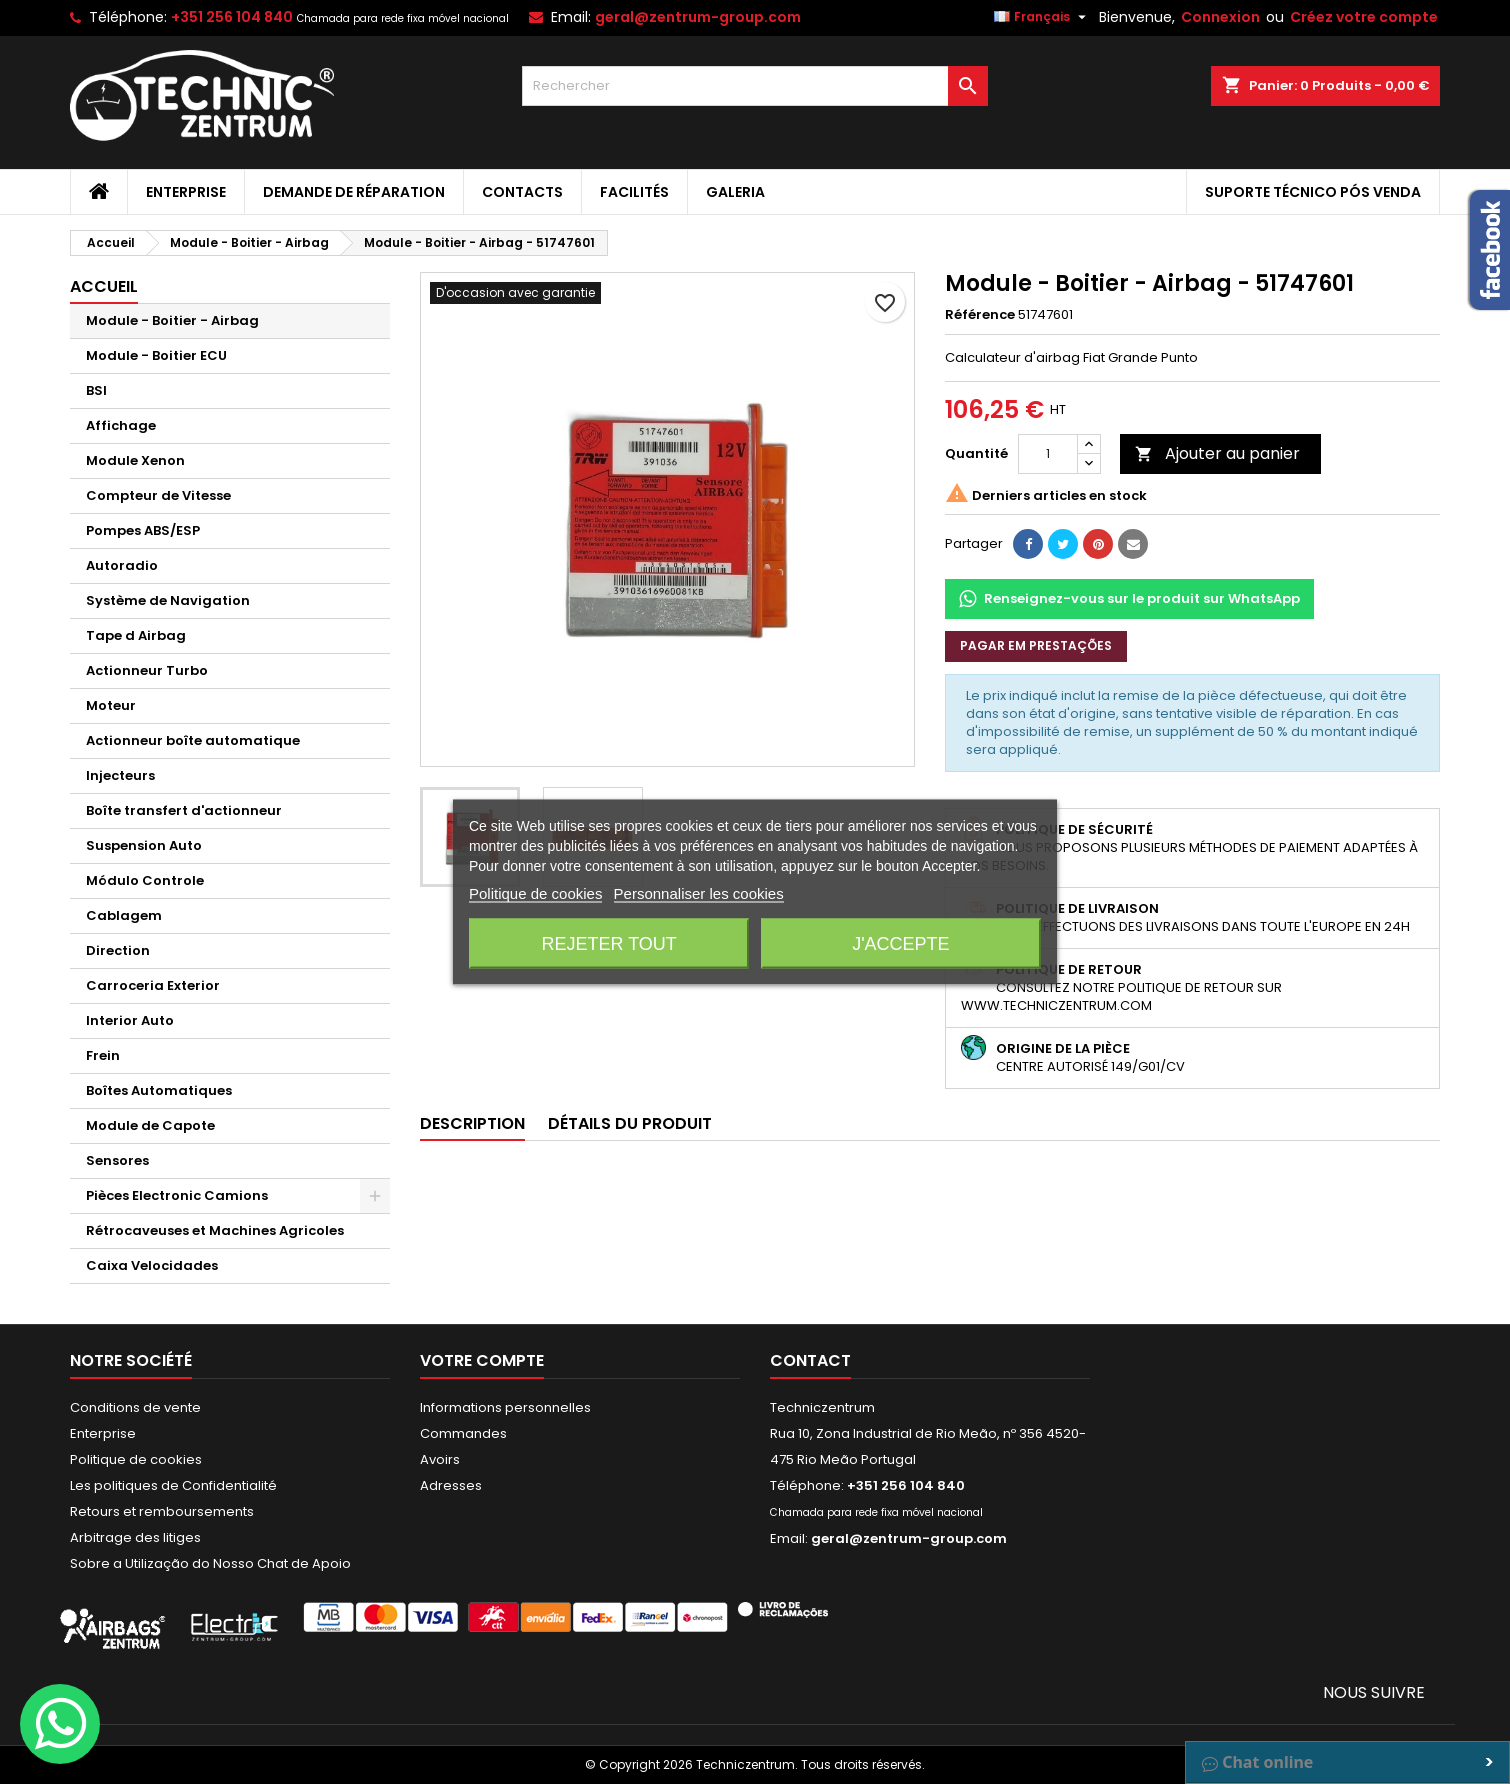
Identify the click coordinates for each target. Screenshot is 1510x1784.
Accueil (104, 286)
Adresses (451, 1485)
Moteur (111, 705)
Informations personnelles (505, 1407)
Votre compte (482, 1360)
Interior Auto (130, 1020)
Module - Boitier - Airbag (172, 320)
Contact (810, 1360)
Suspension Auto (144, 845)
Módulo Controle (145, 880)
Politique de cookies (136, 1459)
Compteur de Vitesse (158, 495)
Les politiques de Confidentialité (173, 1485)
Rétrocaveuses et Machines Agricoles (215, 1230)
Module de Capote (150, 1125)
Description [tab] (472, 1123)
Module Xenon (135, 460)
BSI (96, 390)
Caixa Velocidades (152, 1265)
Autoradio (122, 565)
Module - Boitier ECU (156, 355)
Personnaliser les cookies (699, 893)
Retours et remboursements (162, 1511)
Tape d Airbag (136, 635)
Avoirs (440, 1459)
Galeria (735, 192)
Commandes (463, 1433)
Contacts (522, 192)
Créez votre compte (1364, 17)
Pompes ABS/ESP (143, 530)
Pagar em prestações (1036, 645)
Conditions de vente (135, 1407)
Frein (103, 1055)
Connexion (1220, 17)
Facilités (634, 192)
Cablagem (124, 915)
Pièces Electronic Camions (177, 1195)
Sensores (117, 1160)
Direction (118, 950)
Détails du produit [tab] (630, 1123)
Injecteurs (120, 775)
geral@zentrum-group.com (698, 17)
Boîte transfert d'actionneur (184, 810)
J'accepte (900, 944)
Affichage (121, 425)
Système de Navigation (168, 600)
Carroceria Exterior (153, 985)
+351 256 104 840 (232, 17)
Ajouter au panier (1217, 453)
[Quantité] (1048, 454)
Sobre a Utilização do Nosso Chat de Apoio (210, 1563)
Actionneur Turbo (147, 670)
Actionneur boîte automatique (193, 740)
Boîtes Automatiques (159, 1090)
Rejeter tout (608, 944)
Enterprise (186, 192)
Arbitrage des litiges (135, 1537)
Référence (980, 315)
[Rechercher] (755, 86)
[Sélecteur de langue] (1042, 17)
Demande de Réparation (354, 192)
